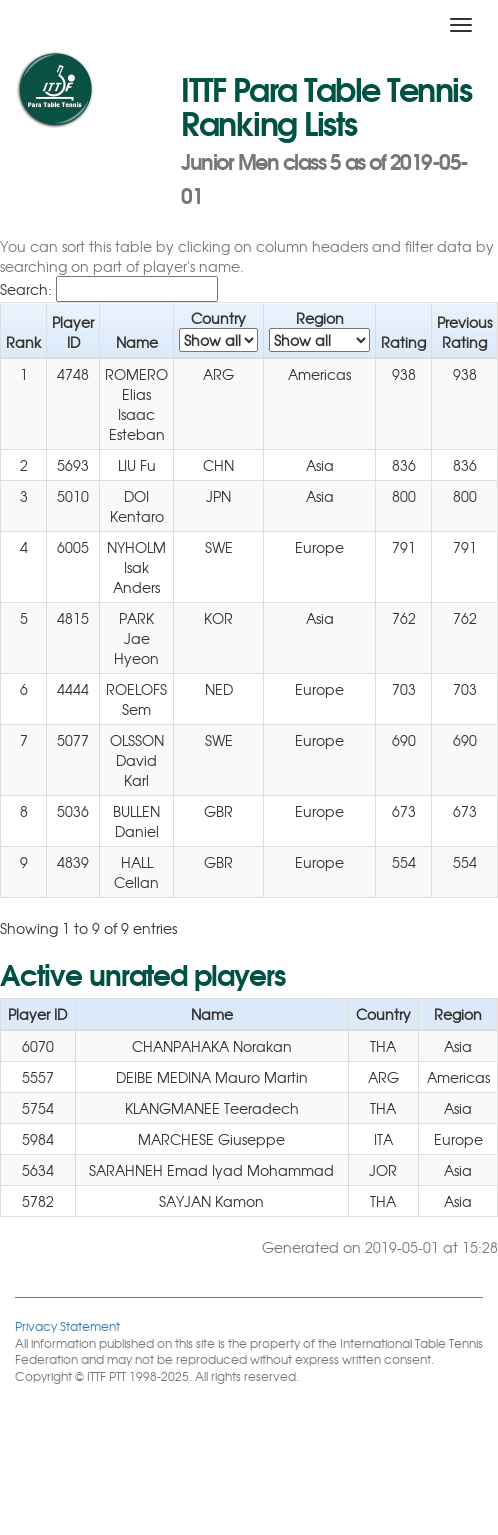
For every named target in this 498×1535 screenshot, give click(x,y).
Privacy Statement (67, 1325)
